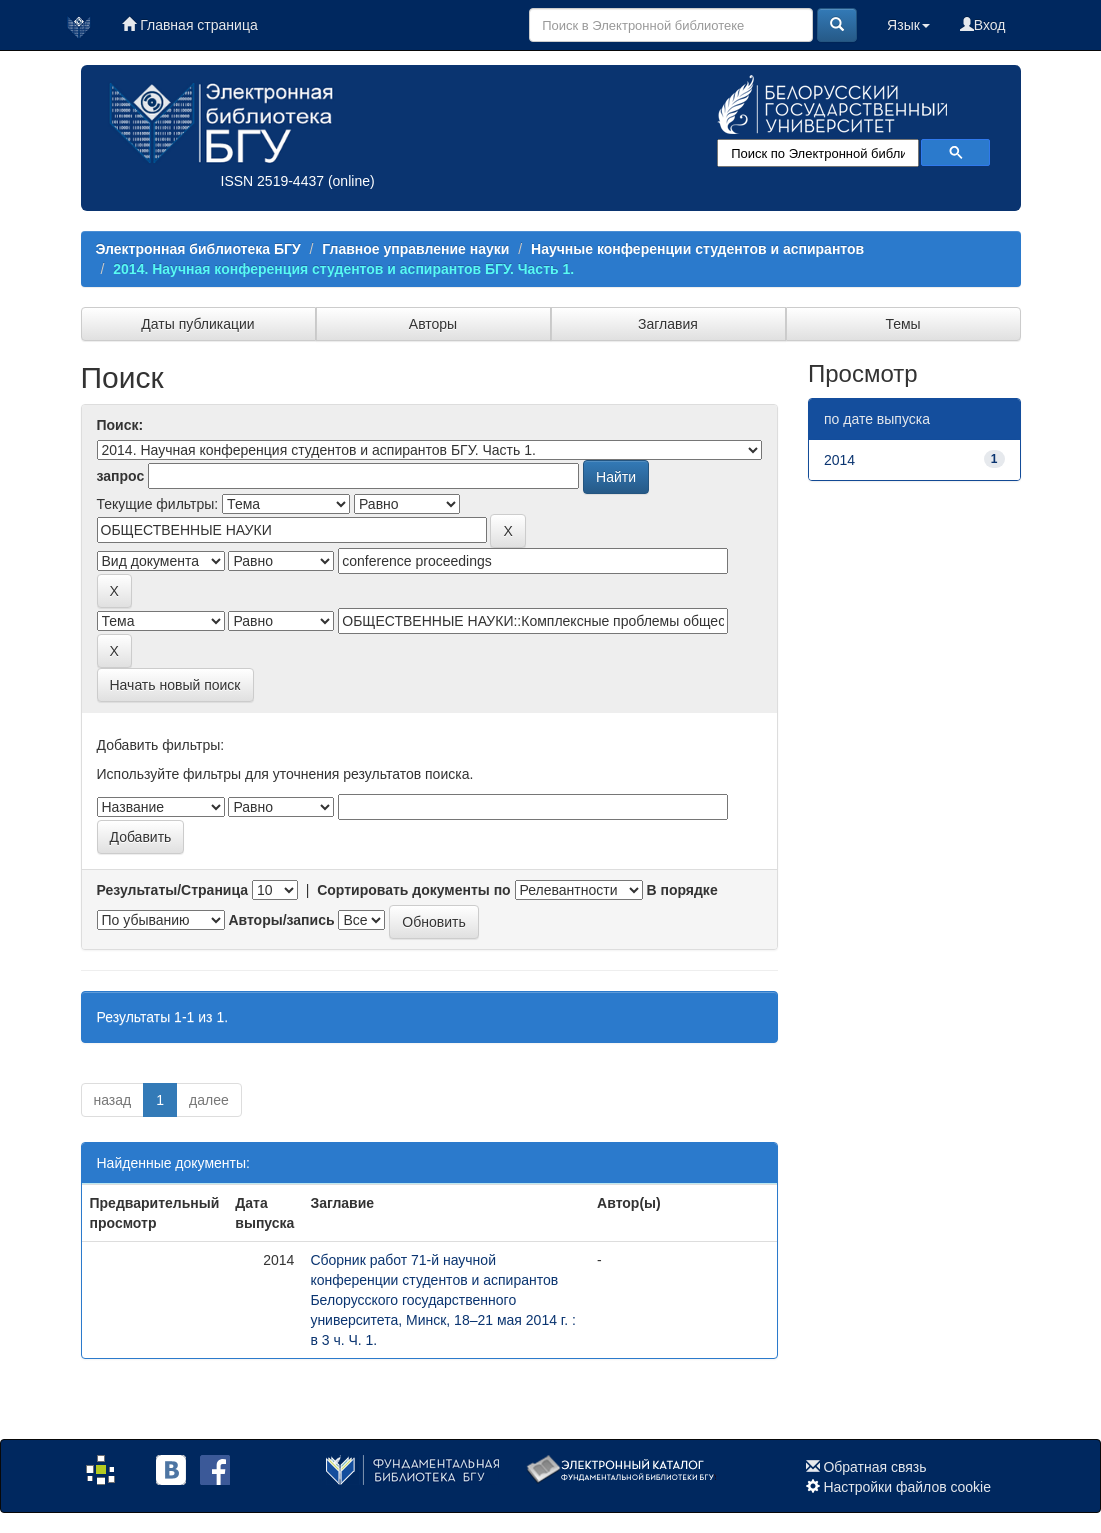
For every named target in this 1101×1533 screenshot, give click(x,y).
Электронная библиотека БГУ (198, 249)
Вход (983, 25)
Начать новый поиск (175, 685)
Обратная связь (874, 1467)
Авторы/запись (281, 920)
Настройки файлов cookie (907, 1487)
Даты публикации (197, 324)
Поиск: (120, 425)
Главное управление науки (415, 249)
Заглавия (668, 324)
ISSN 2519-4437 (273, 181)
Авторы (433, 324)
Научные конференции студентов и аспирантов (697, 249)
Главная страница (189, 25)
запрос (121, 476)
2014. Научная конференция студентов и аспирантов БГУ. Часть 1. (343, 269)
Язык (908, 25)
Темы (902, 324)
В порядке (681, 890)
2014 (839, 460)
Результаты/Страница (173, 890)
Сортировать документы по (414, 890)
